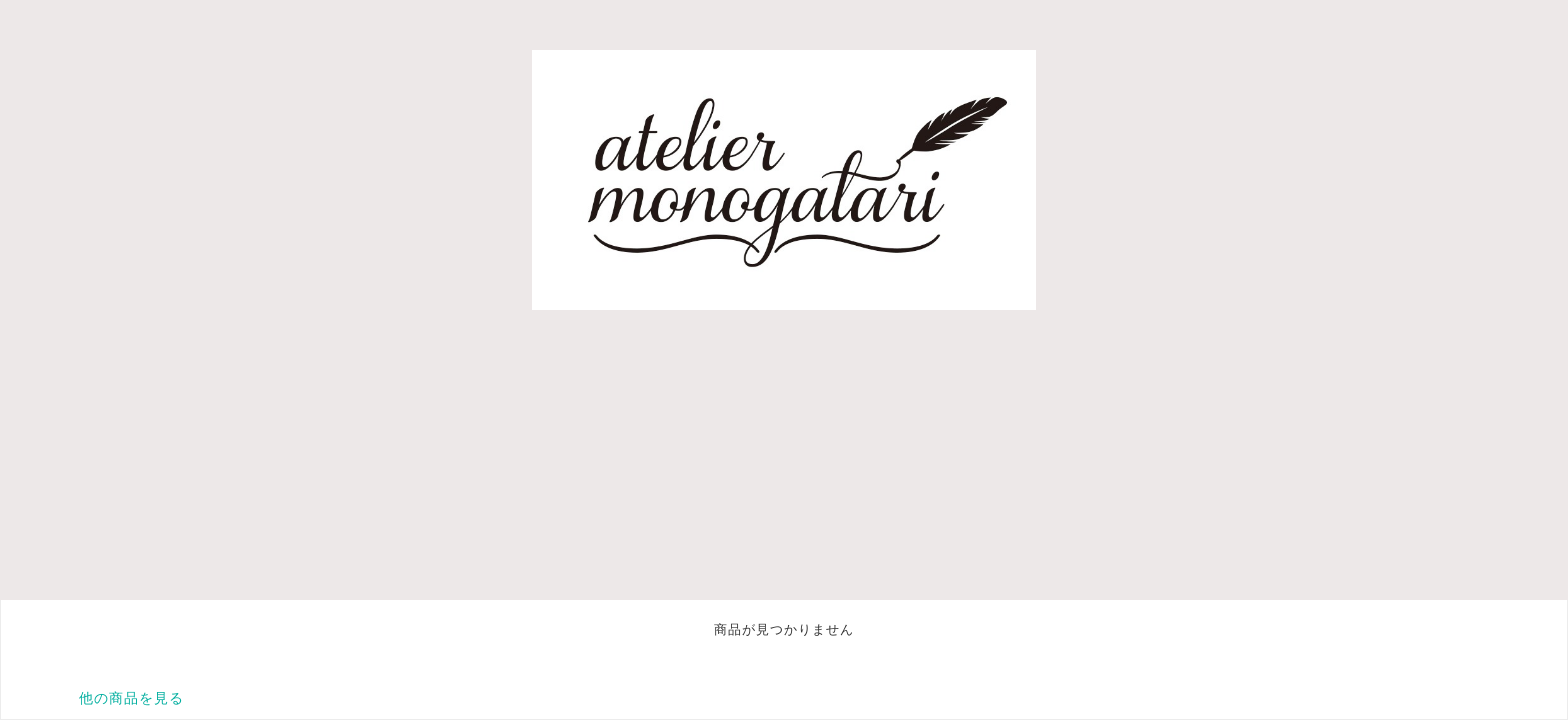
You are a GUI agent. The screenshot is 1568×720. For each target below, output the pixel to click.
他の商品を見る (131, 698)
